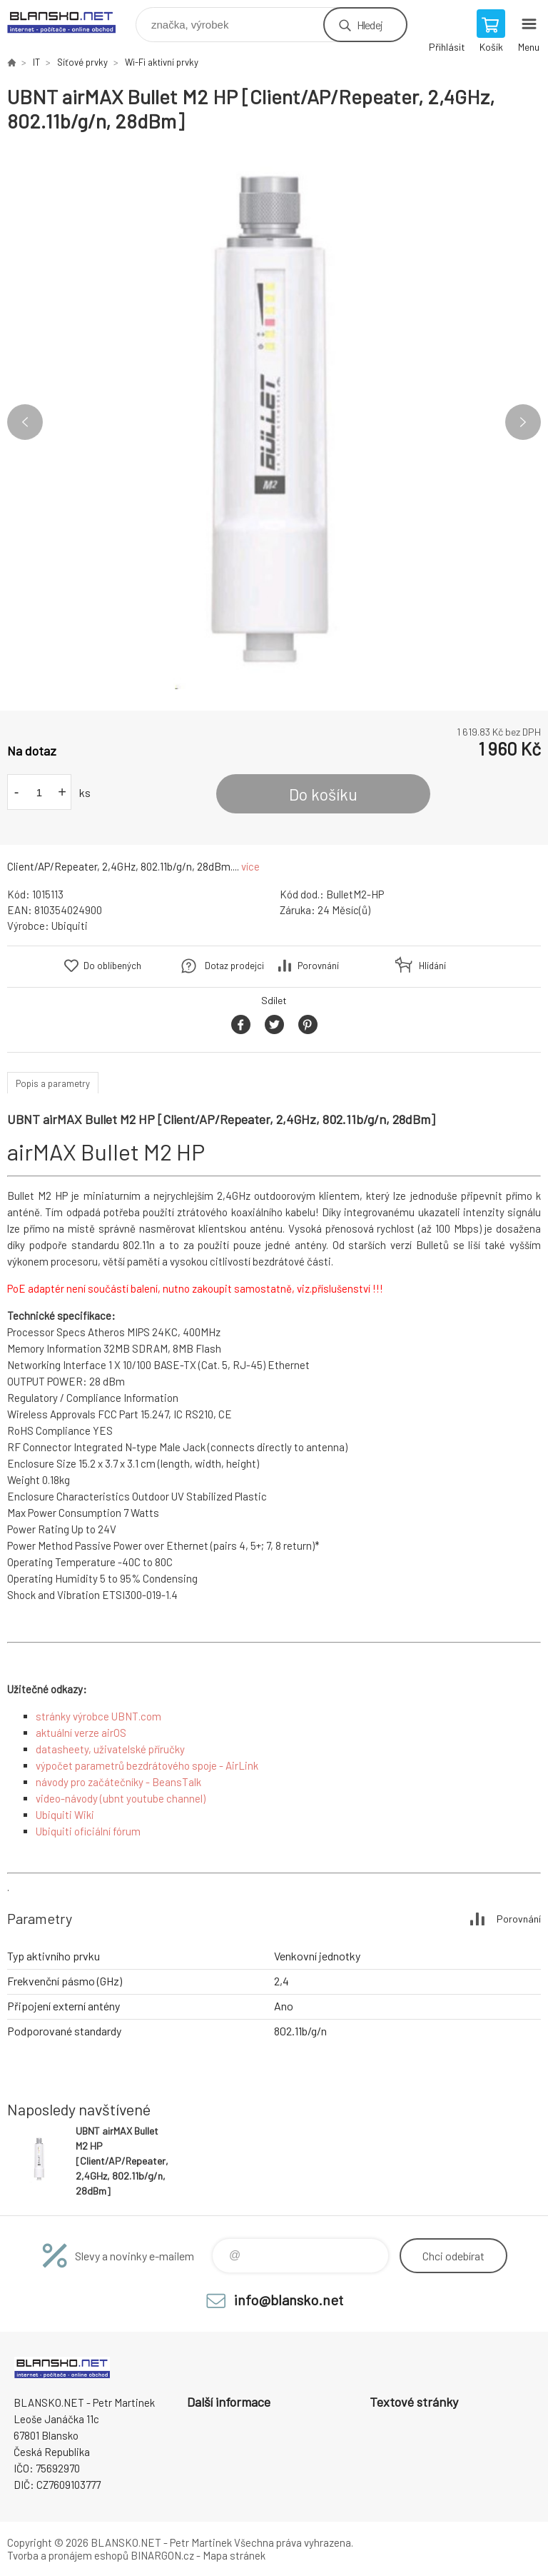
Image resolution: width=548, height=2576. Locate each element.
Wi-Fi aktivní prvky (161, 62)
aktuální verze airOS (81, 1732)
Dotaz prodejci (234, 965)
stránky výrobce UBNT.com (98, 1716)
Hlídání (432, 965)
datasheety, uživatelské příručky (110, 1749)
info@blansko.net (288, 2299)
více (250, 866)
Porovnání (318, 965)
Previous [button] (25, 422)
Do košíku (323, 794)
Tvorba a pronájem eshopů (67, 2555)
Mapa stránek (234, 2555)
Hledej (369, 24)
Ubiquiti (69, 925)
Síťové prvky (82, 62)
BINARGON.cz (162, 2555)
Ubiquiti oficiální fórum (88, 1831)
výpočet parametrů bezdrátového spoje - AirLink (147, 1765)
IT (36, 62)
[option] (274, 422)
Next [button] (523, 422)
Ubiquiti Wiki (65, 1814)
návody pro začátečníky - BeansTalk (118, 1781)
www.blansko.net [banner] (70, 21)
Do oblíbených (112, 965)
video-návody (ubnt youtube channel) (121, 1798)
